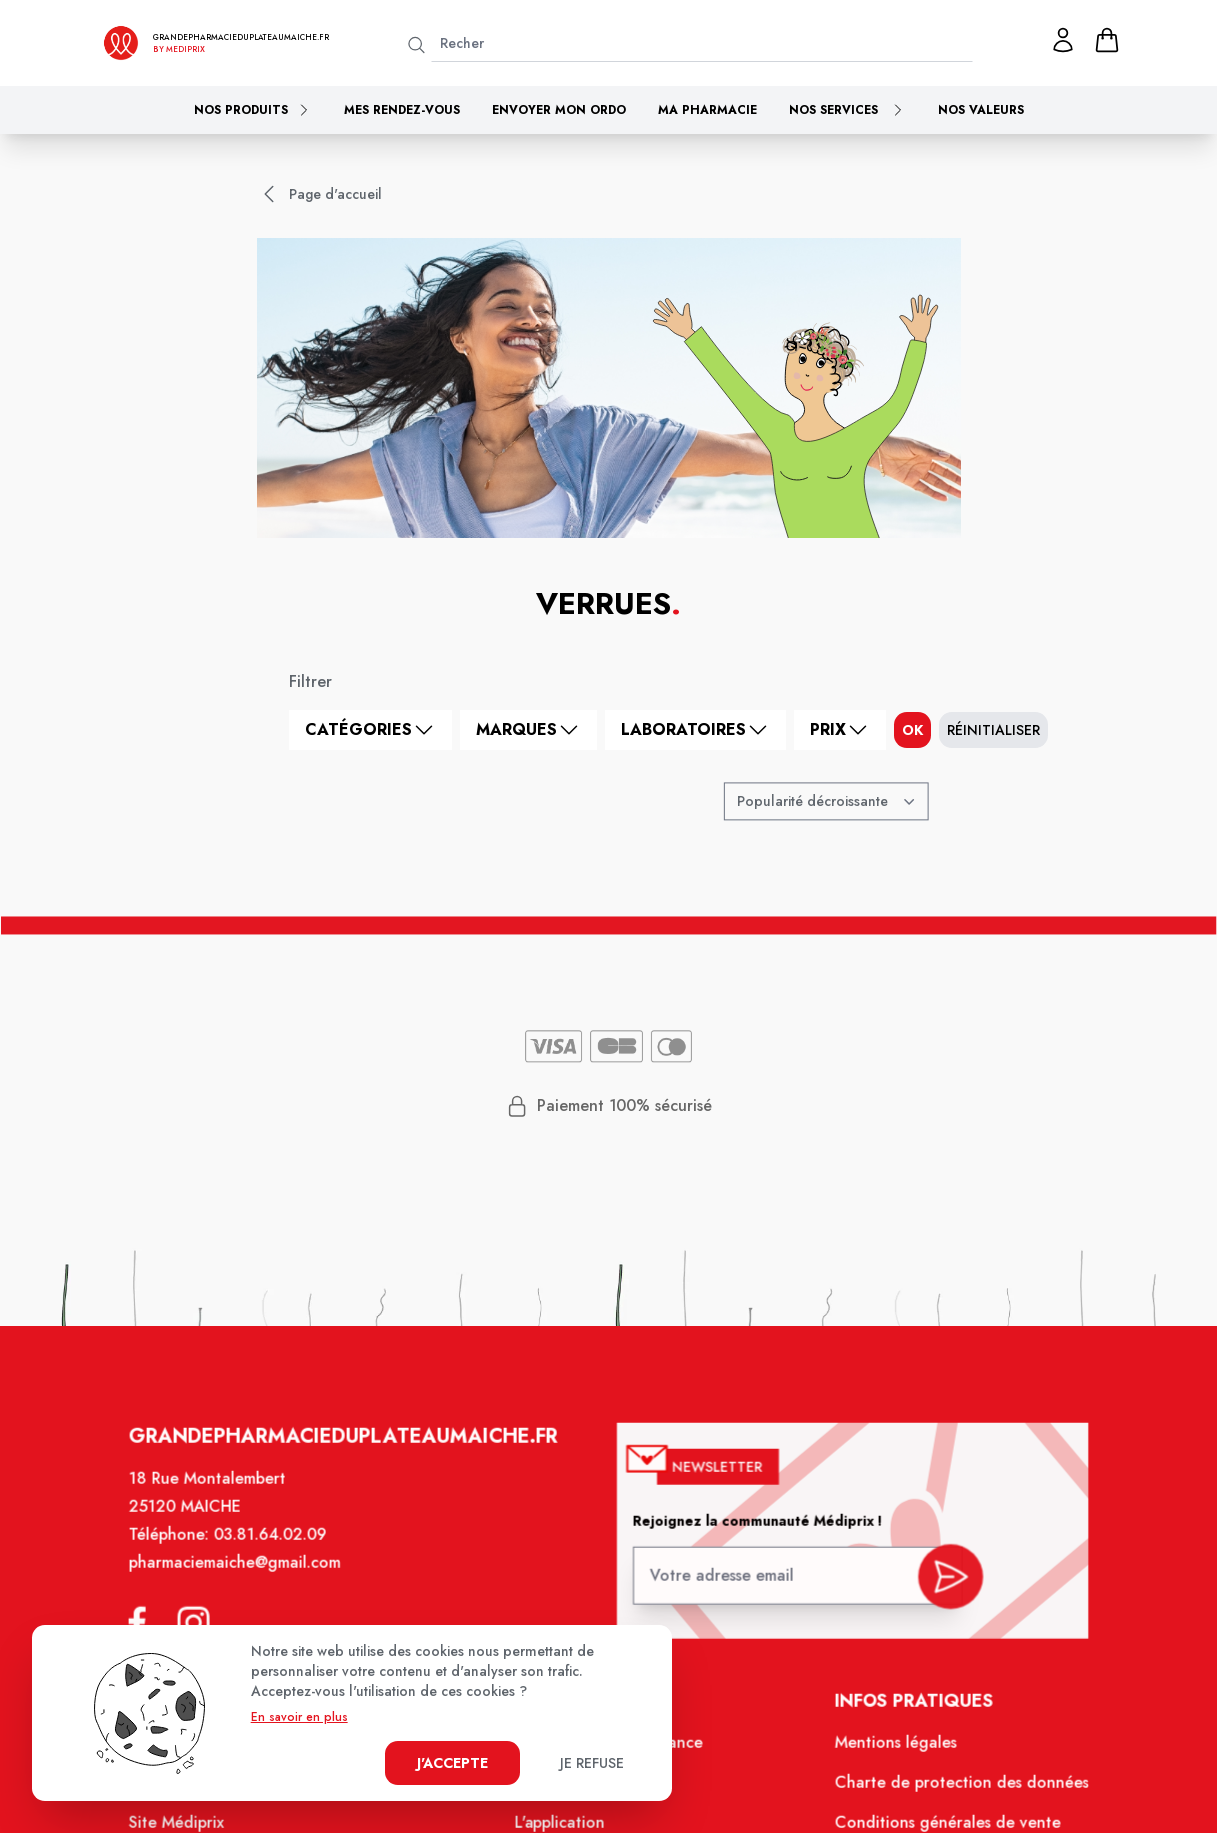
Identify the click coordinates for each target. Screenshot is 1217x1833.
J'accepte (452, 1763)
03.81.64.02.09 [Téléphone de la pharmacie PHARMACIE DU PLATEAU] (284, 1555)
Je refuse (592, 1763)
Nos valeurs (981, 110)
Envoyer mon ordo (559, 110)
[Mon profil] (1063, 40)
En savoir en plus (299, 1717)
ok (912, 730)
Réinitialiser (993, 730)
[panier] (1107, 40)
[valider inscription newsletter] (935, 1590)
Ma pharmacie (707, 110)
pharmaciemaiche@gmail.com (250, 1582)
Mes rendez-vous (402, 110)
